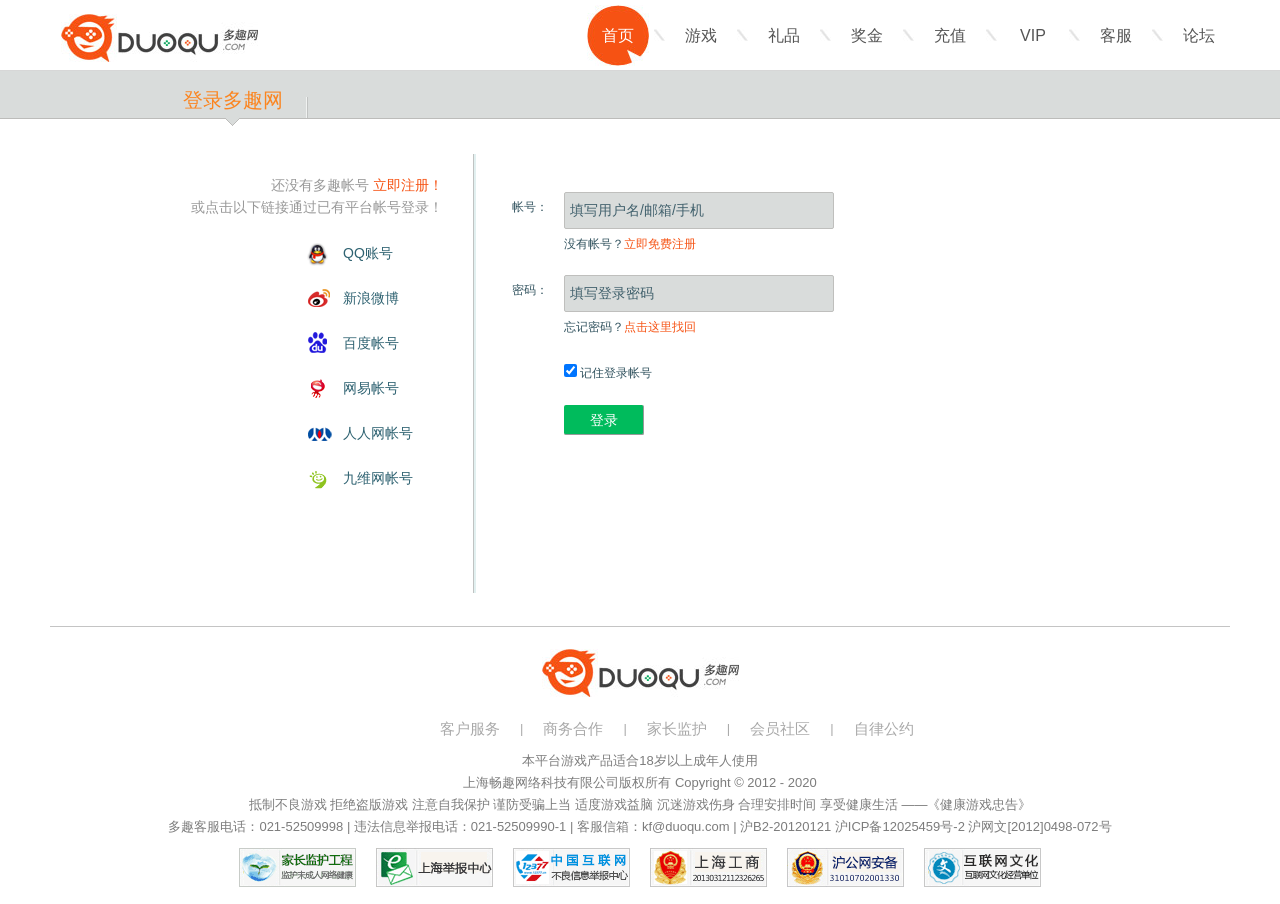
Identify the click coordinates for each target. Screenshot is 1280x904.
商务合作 (573, 728)
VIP (1033, 35)
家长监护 (677, 728)
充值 (950, 35)
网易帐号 (371, 388)
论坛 (1199, 35)
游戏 (701, 35)
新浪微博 (371, 298)
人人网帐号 (378, 433)
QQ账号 (368, 253)
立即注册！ (408, 185)
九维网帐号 (378, 478)
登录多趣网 (233, 100)
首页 (618, 35)
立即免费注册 (660, 244)
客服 (1116, 35)
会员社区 (780, 728)
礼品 (784, 35)
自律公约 (884, 728)
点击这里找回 (660, 327)
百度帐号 (371, 343)
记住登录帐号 (608, 373)
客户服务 (470, 728)
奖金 (867, 35)
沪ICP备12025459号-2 (900, 826)
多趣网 (159, 38)
